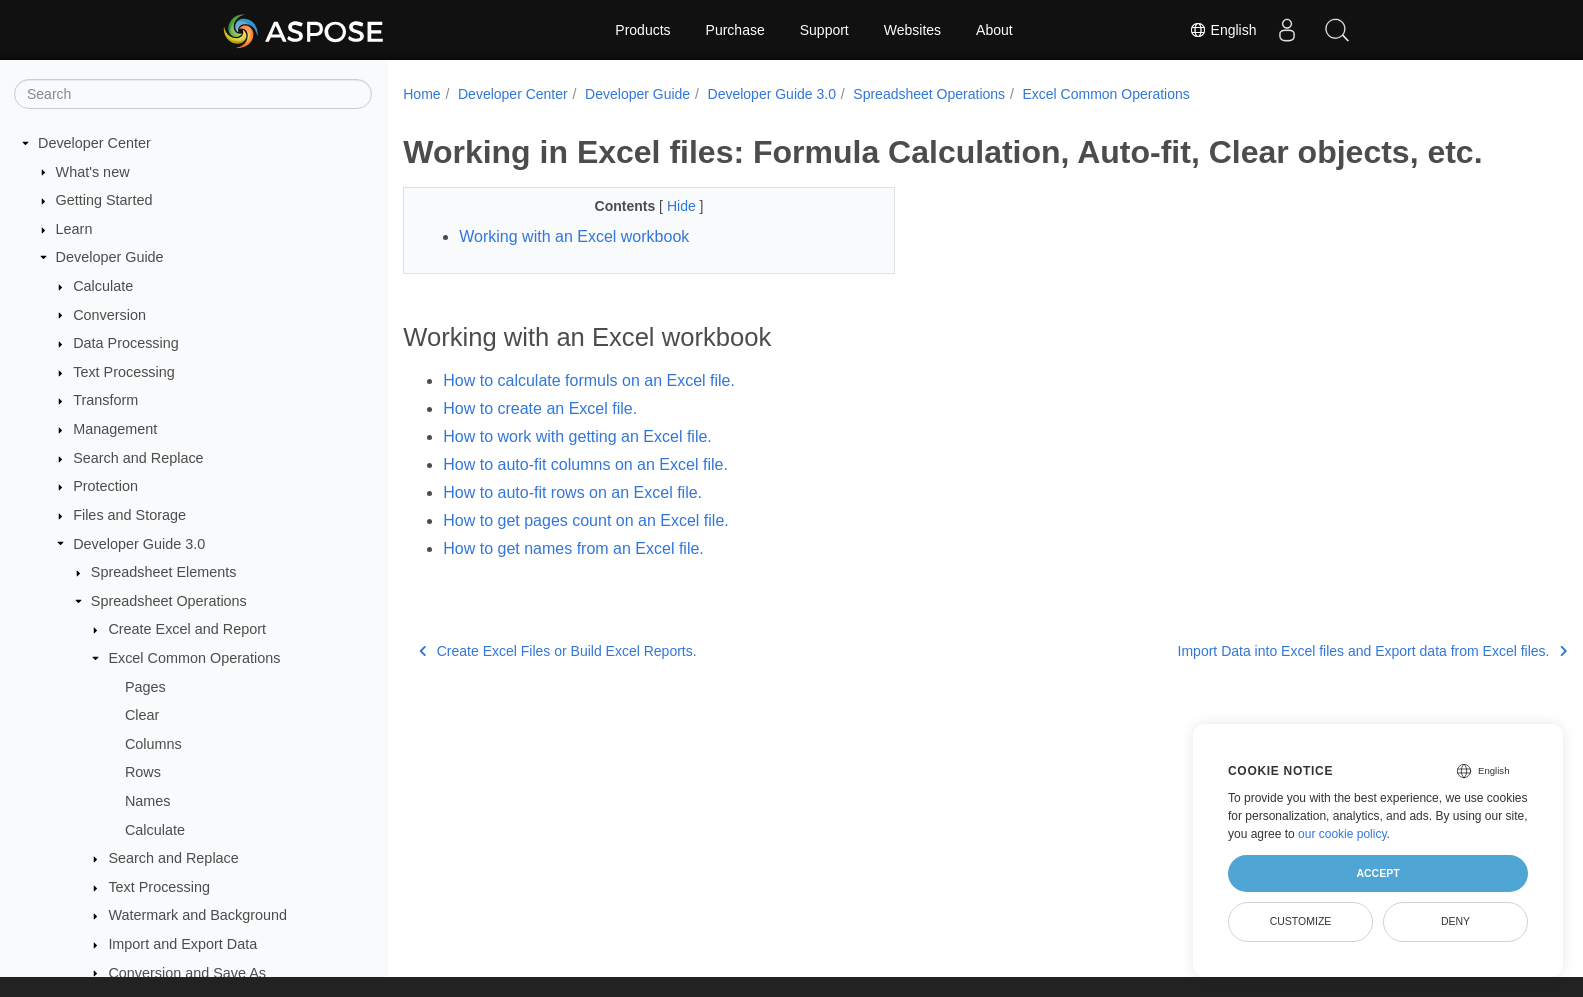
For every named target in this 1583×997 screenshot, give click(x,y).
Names (148, 801)
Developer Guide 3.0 (139, 544)
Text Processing (124, 372)
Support (824, 30)
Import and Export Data (182, 944)
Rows (143, 772)
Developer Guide (110, 257)
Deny (1455, 921)
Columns (153, 744)
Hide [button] (666, 206)
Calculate (103, 286)
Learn (74, 229)
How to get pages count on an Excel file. (586, 520)
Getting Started (104, 200)
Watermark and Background (197, 915)
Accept (1377, 873)
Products (642, 30)
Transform (105, 400)
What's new (93, 172)
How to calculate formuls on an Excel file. (589, 380)
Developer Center (94, 143)
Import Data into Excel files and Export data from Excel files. (1290, 651)
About (994, 30)
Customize (1301, 921)
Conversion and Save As (187, 973)
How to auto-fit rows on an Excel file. (572, 492)
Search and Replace (138, 458)
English (1223, 30)
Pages (145, 687)
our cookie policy (1342, 834)
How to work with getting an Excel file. (577, 436)
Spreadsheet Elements (164, 572)
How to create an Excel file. (540, 408)
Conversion (109, 315)
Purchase (735, 30)
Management (115, 429)
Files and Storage (129, 515)
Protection (105, 486)
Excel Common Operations (194, 658)
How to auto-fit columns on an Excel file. (585, 464)
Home (421, 94)
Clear (142, 715)
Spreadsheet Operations (169, 601)
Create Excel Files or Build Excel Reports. (557, 651)
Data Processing (126, 343)
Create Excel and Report (187, 629)
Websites (912, 30)
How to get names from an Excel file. (573, 548)
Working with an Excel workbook (574, 236)
